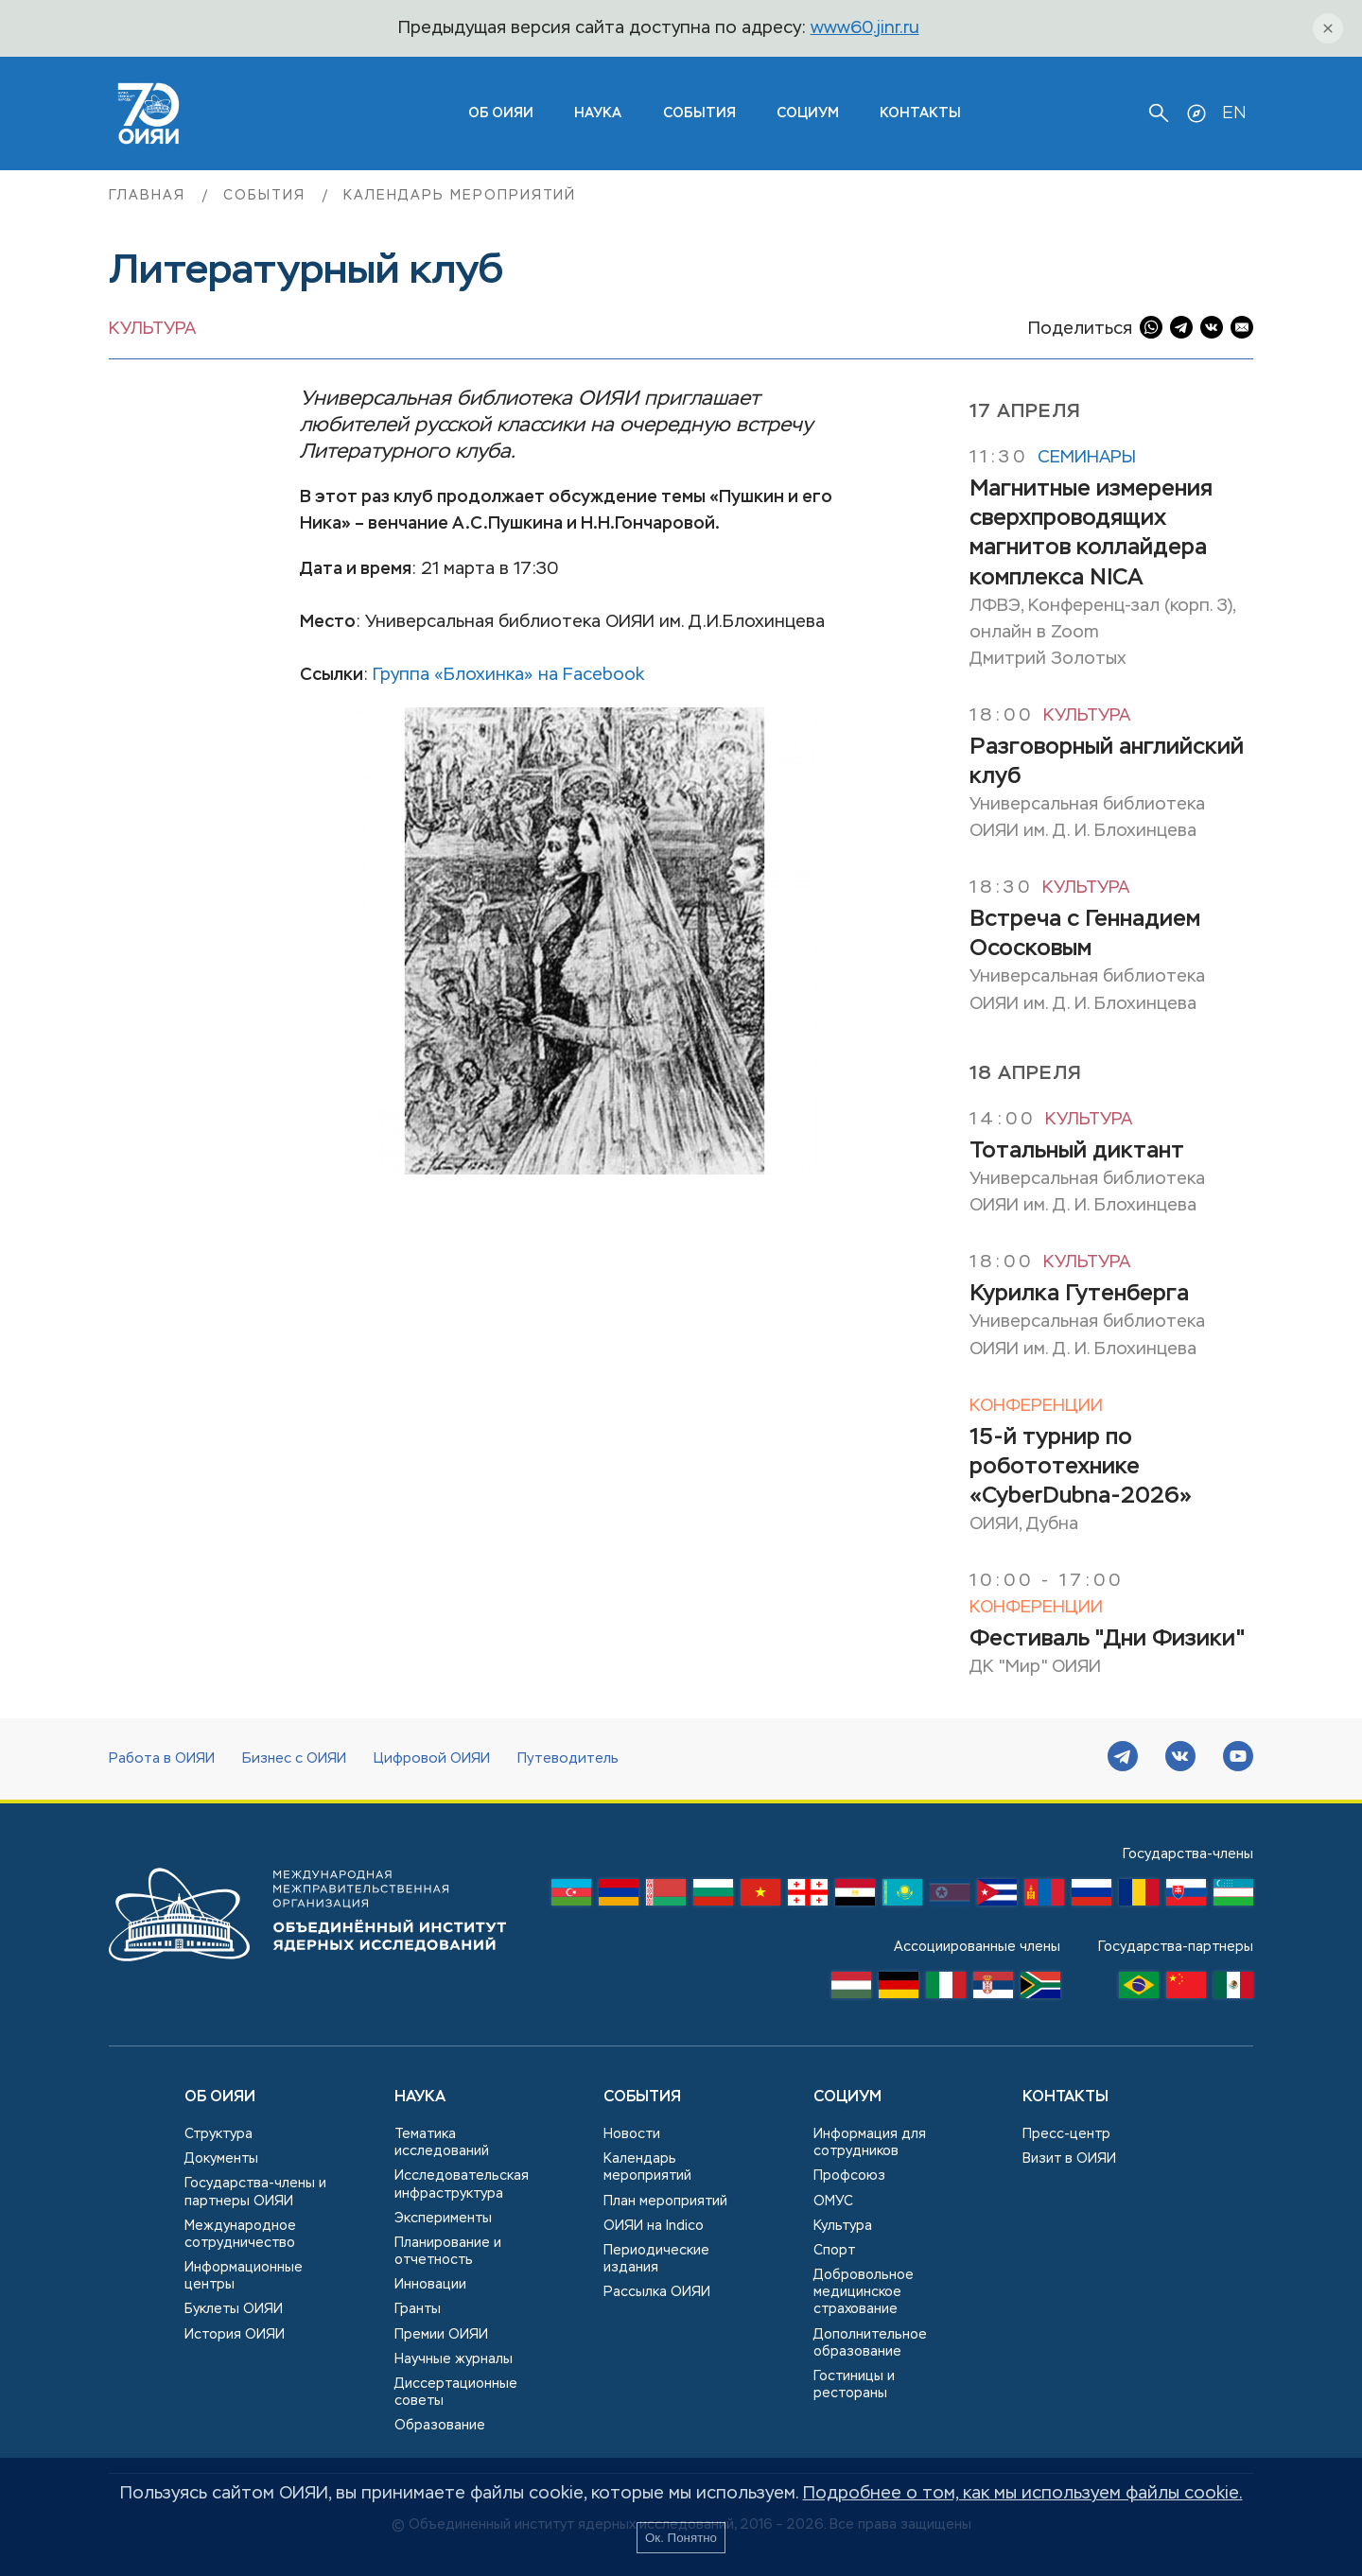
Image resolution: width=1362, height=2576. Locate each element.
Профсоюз (849, 2176)
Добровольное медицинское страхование (863, 2292)
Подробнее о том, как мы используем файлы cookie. (1023, 2493)
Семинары (1087, 457)
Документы (221, 2159)
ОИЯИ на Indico (653, 2226)
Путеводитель (568, 1759)
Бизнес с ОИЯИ (294, 1759)
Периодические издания (656, 2259)
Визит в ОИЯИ (1069, 2159)
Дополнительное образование (870, 2343)
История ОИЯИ (234, 2334)
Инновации (430, 2284)
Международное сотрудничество (240, 2234)
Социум (808, 113)
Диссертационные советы (455, 2392)
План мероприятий (665, 2201)
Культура (152, 329)
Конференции (1036, 1406)
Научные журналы (453, 2359)
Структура (218, 2134)
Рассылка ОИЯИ (656, 2292)
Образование (439, 2425)
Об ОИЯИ (219, 2097)
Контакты (920, 113)
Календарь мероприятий (460, 195)
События (699, 113)
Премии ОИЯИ (441, 2334)
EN (1234, 113)
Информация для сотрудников (869, 2143)
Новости (631, 2134)
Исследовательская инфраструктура (461, 2184)
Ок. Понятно (681, 2538)
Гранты (417, 2309)
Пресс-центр (1066, 2134)
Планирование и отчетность (447, 2252)
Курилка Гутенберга (1079, 1293)
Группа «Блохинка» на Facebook (508, 675)
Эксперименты (443, 2218)
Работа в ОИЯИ (162, 1759)
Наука (597, 113)
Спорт (834, 2250)
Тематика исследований (441, 2143)
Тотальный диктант (1076, 1151)
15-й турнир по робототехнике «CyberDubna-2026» (1080, 1466)
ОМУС (833, 2201)
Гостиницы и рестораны (854, 2385)
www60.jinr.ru (865, 28)
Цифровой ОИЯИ (432, 1759)
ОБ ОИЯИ (500, 113)
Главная (150, 195)
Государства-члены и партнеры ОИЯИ (255, 2192)
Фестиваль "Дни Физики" (1107, 1638)
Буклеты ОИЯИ (233, 2309)
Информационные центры (243, 2276)
